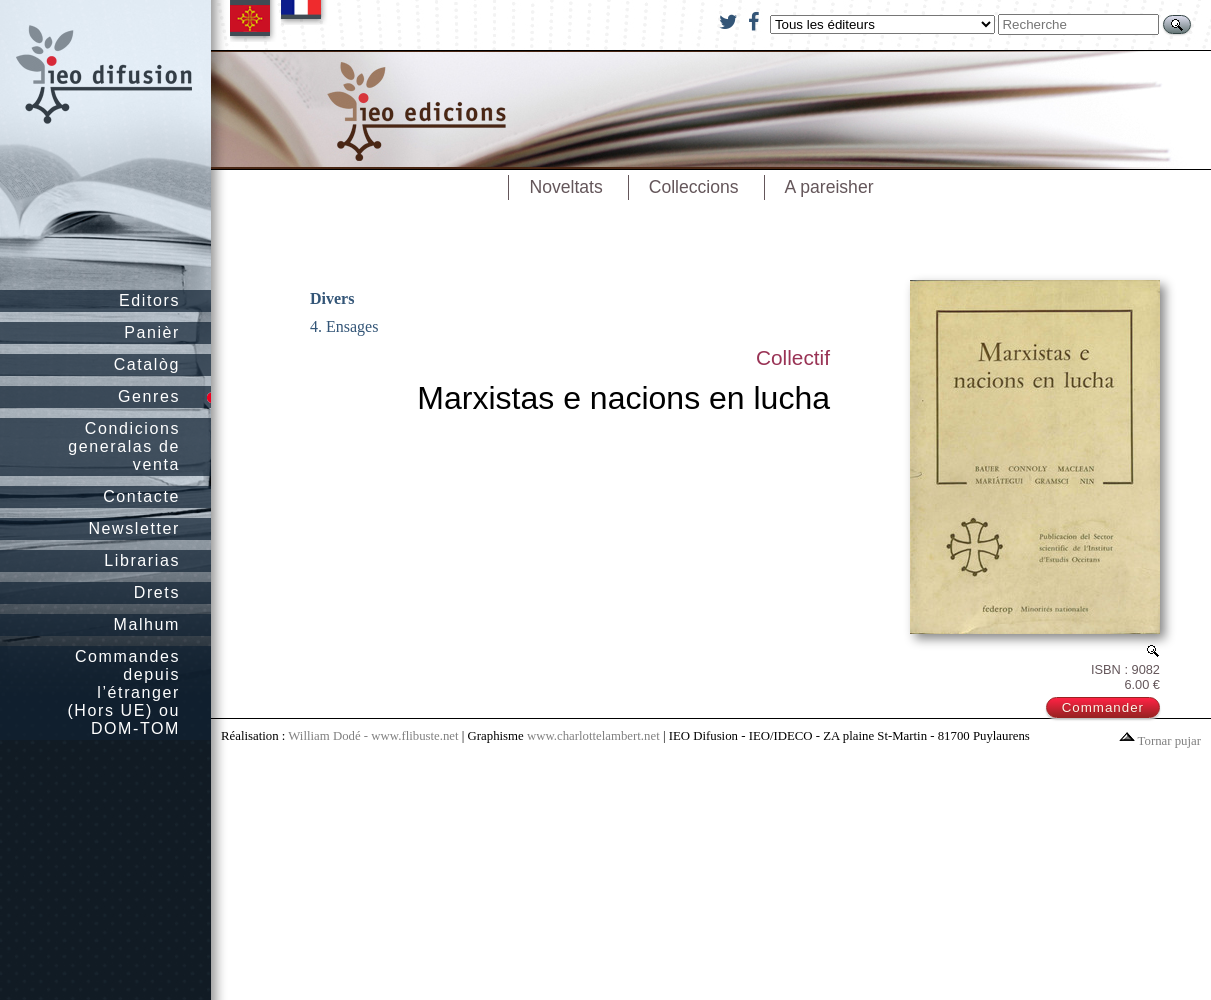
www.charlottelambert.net (593, 736)
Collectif (793, 357)
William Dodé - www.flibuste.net (373, 736)
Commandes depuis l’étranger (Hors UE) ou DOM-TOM (123, 692)
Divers (332, 298)
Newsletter (134, 528)
